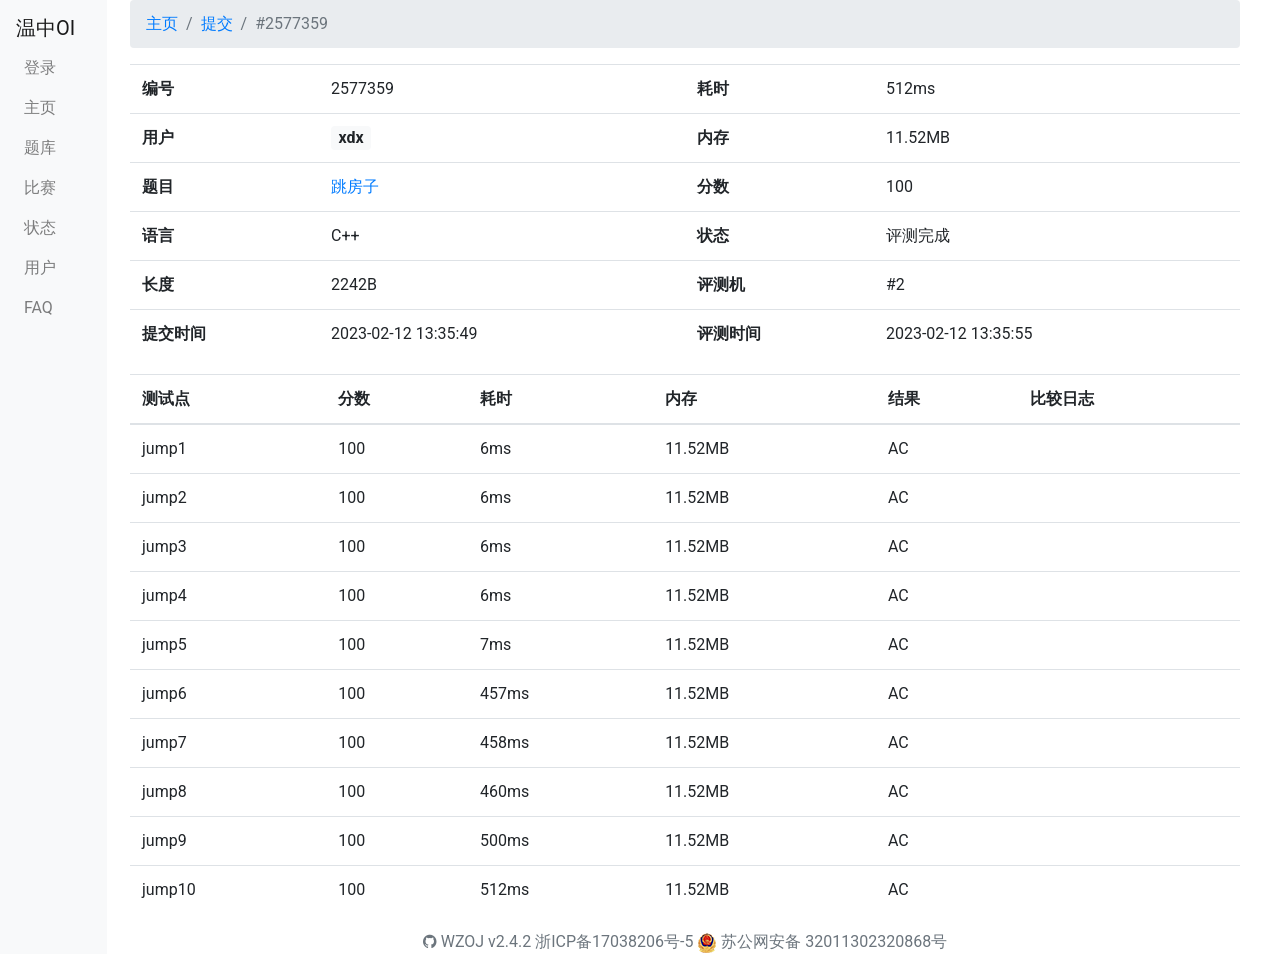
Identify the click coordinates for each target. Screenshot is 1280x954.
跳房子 (355, 186)
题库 (40, 147)
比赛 (40, 187)
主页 (40, 107)
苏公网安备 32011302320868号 (834, 941)
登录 (40, 67)
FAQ (38, 307)
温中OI (45, 28)
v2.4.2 (509, 941)
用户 (40, 267)
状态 (40, 227)
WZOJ (453, 941)
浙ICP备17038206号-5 (614, 941)
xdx (350, 137)
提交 (217, 23)
